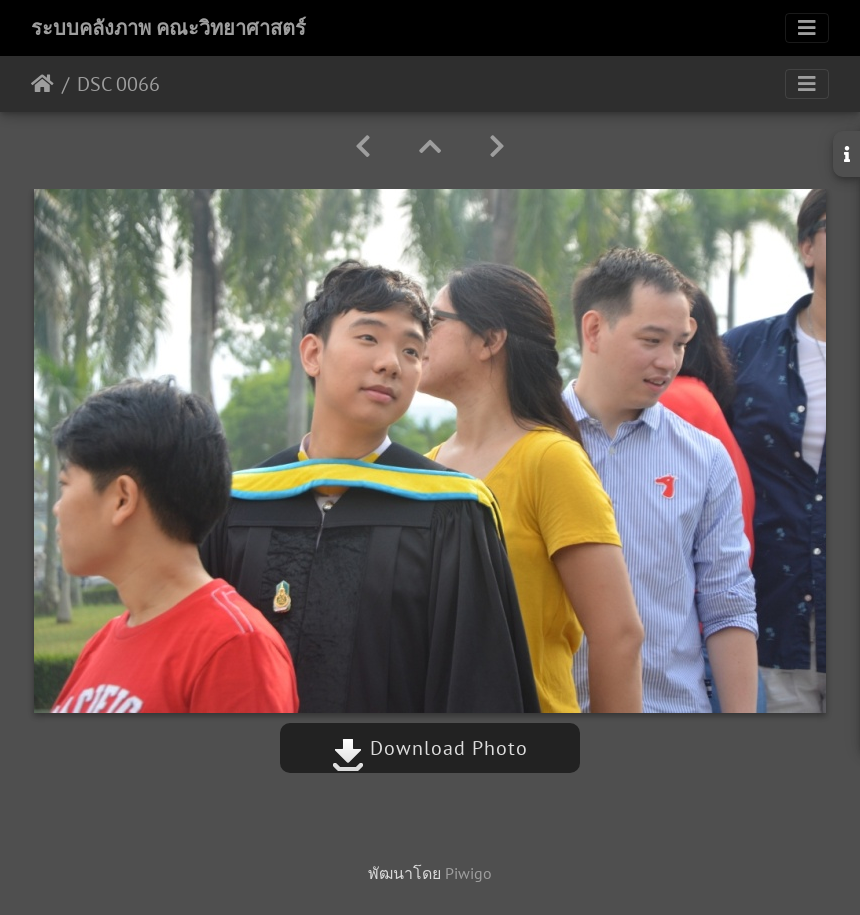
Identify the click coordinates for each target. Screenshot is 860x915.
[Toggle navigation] (807, 28)
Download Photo (430, 748)
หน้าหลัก (42, 84)
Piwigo (468, 873)
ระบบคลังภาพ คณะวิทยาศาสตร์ (168, 28)
